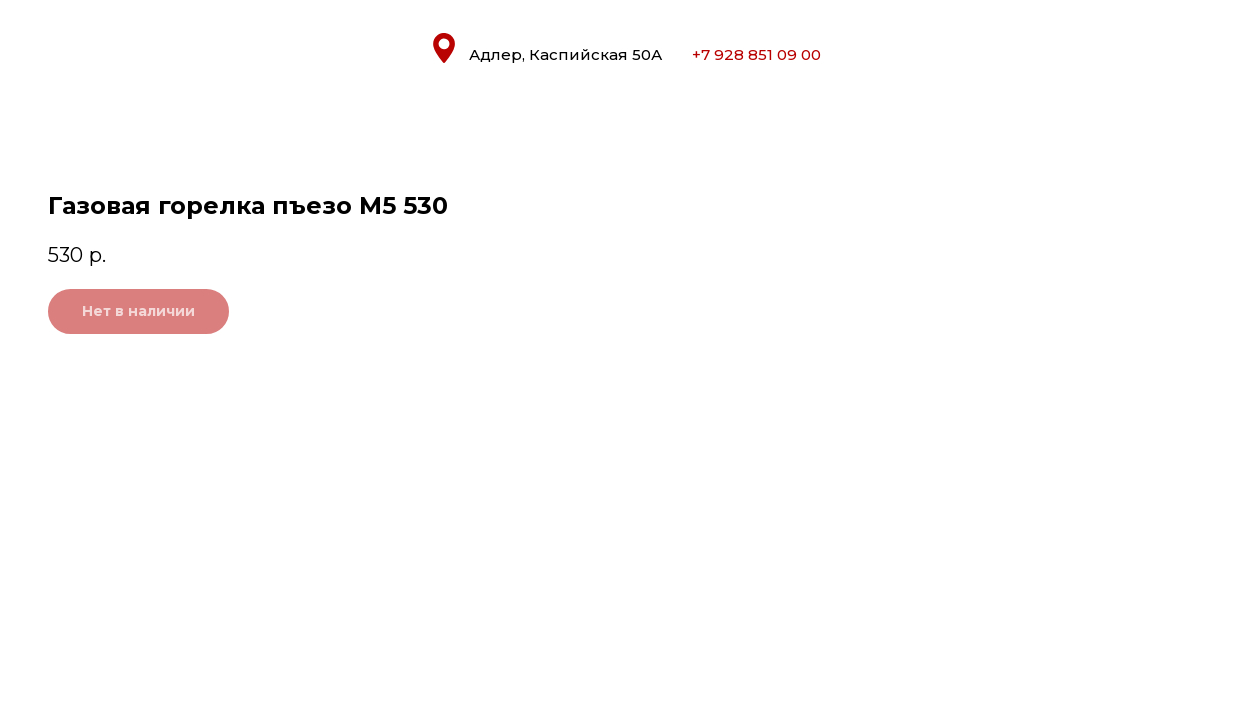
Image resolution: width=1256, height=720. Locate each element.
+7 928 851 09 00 (756, 54)
